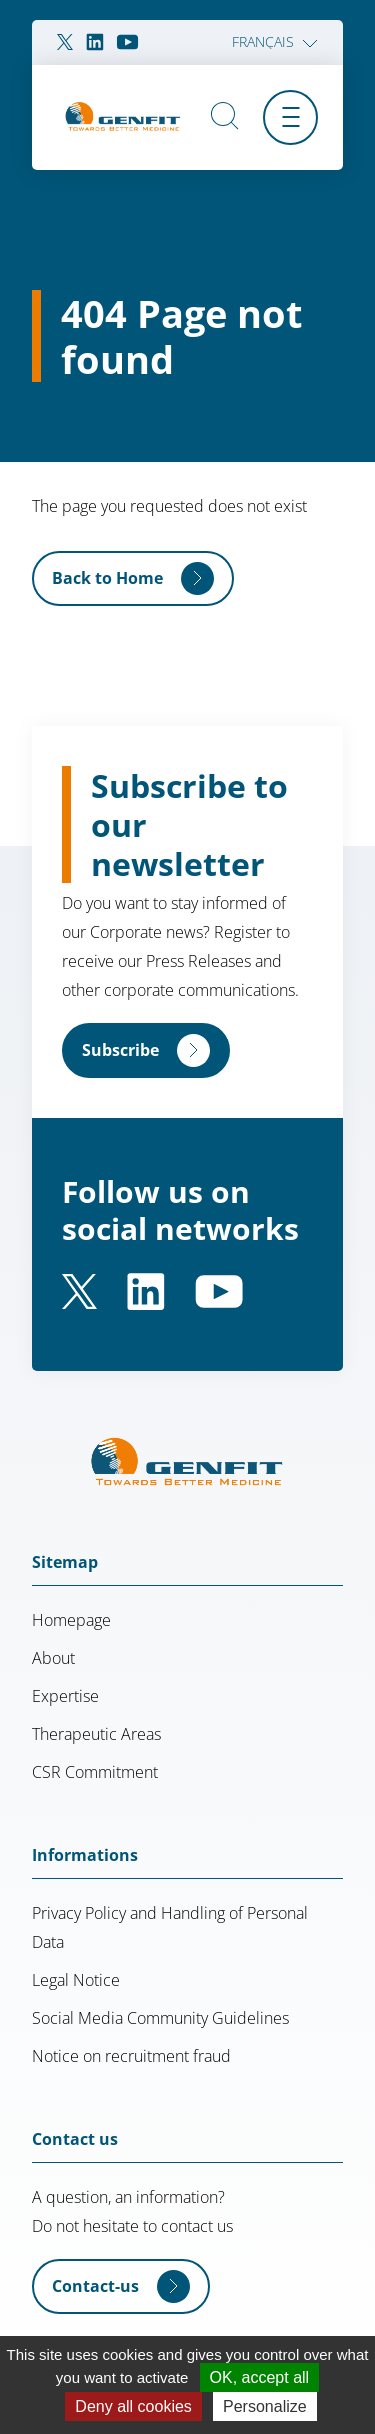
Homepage (71, 1620)
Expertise (65, 1696)
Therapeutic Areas (96, 1734)
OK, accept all (260, 2377)
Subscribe (120, 1050)
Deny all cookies (133, 2406)
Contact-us (95, 2286)
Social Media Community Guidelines (160, 2018)
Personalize (265, 2406)
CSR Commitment (95, 1772)
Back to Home (107, 578)
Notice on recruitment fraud (131, 2056)
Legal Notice (76, 1980)
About (53, 1658)
